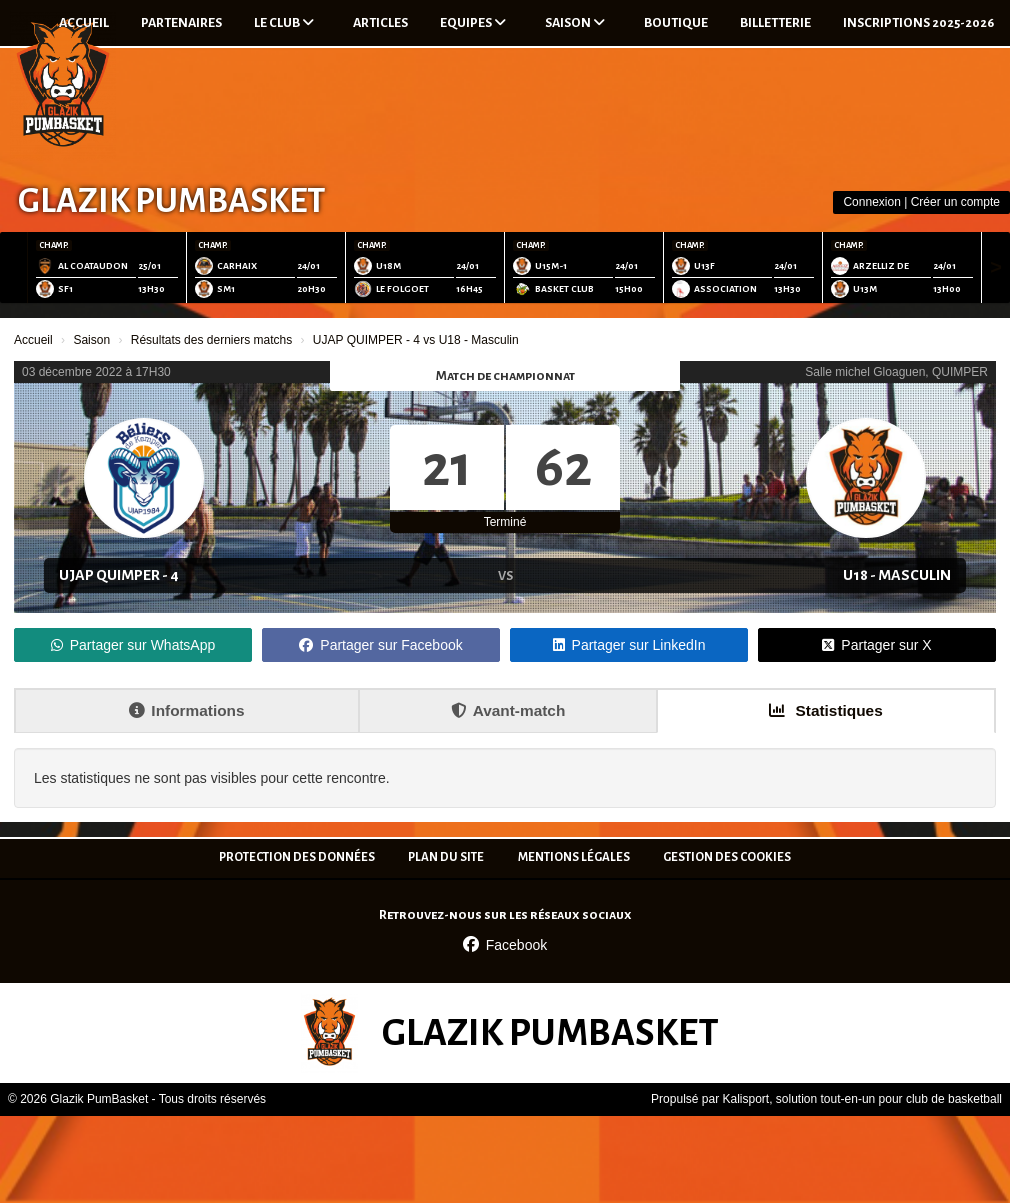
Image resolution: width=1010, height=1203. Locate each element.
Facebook (505, 945)
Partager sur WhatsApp (133, 645)
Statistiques (826, 710)
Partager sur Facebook (380, 645)
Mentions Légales (574, 857)
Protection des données (297, 857)
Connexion (871, 202)
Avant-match (508, 710)
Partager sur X (876, 645)
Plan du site (446, 857)
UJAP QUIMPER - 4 (119, 575)
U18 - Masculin (897, 575)
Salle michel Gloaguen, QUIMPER (896, 372)
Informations (186, 710)
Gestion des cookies (727, 857)
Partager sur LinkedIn (629, 645)
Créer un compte (955, 202)
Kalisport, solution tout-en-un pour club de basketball (862, 1099)
